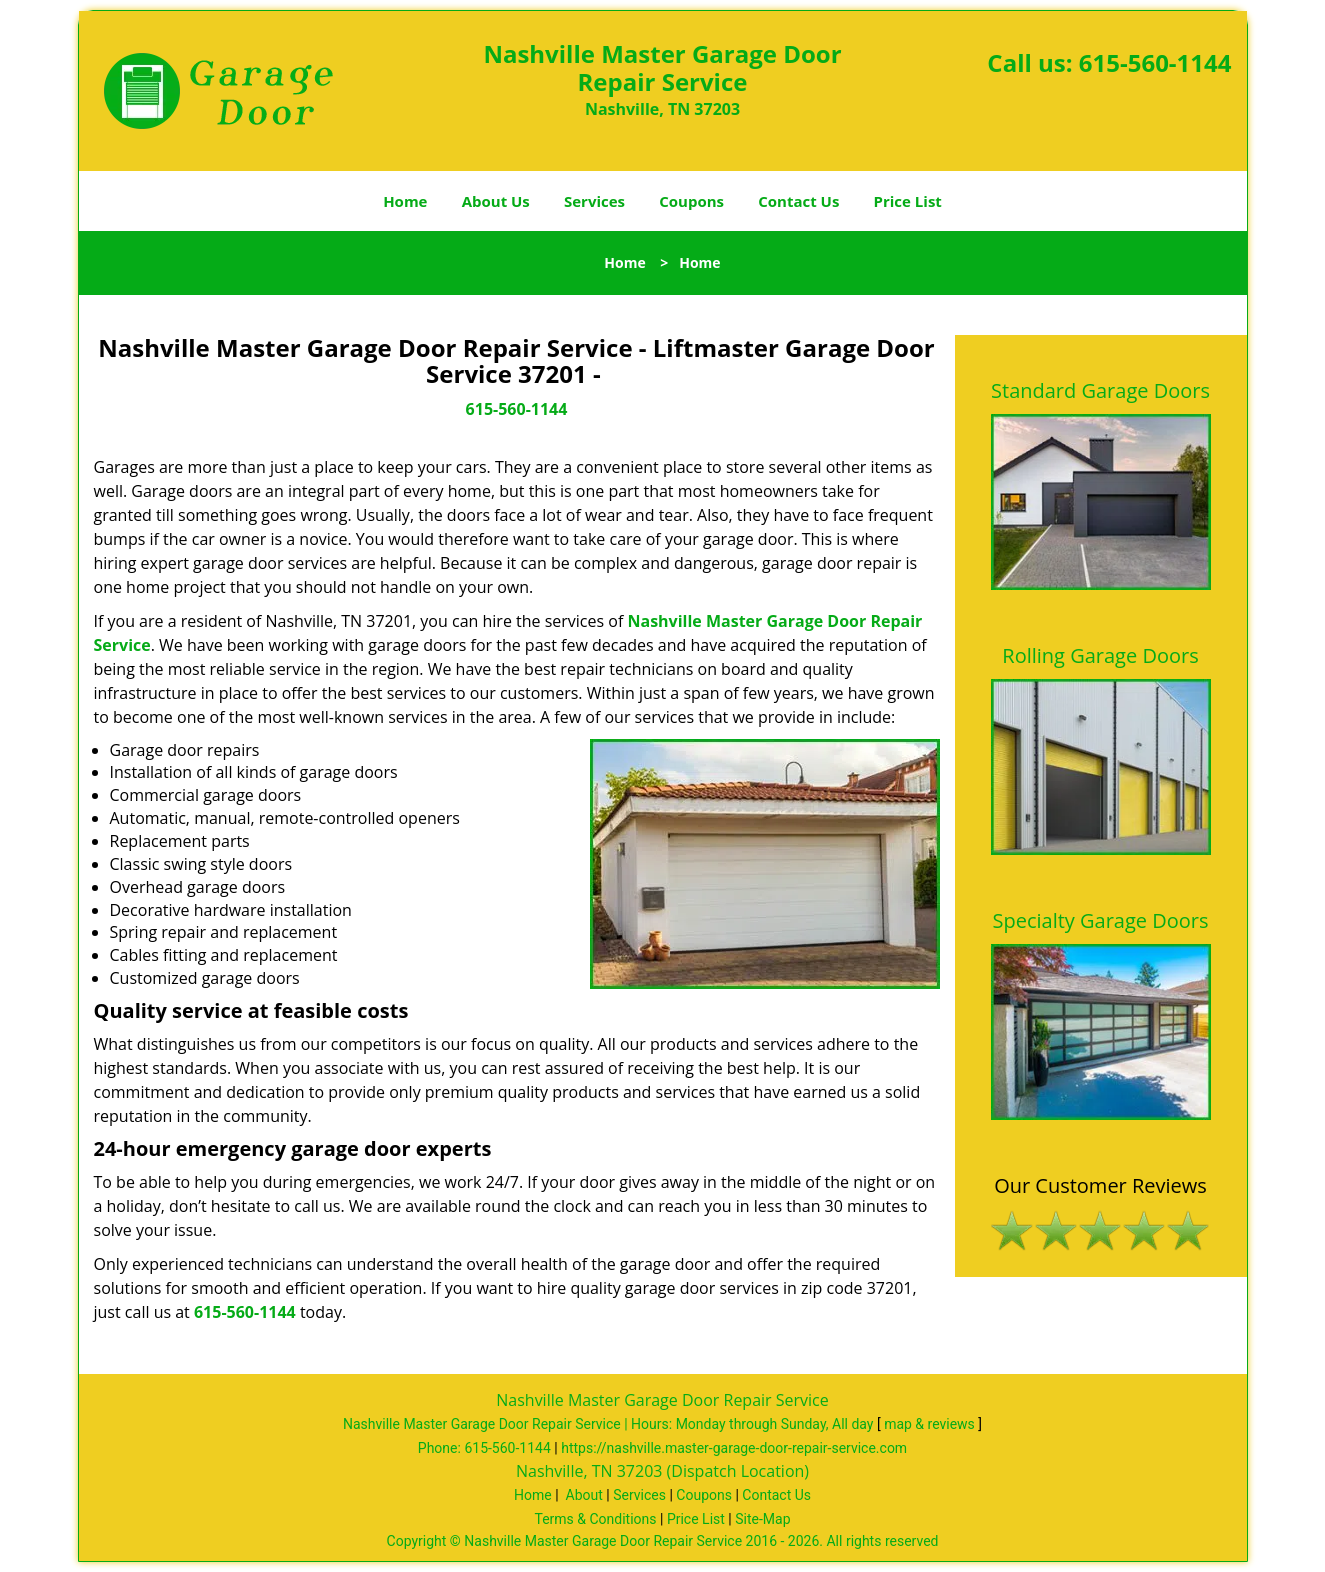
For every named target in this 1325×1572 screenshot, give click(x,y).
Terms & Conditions (595, 1519)
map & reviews (931, 1424)
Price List (908, 201)
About (584, 1495)
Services (594, 201)
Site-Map (762, 1519)
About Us (496, 201)
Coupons (691, 201)
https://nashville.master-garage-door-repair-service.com (734, 1448)
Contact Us (798, 201)
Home (405, 201)
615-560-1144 (1155, 62)
